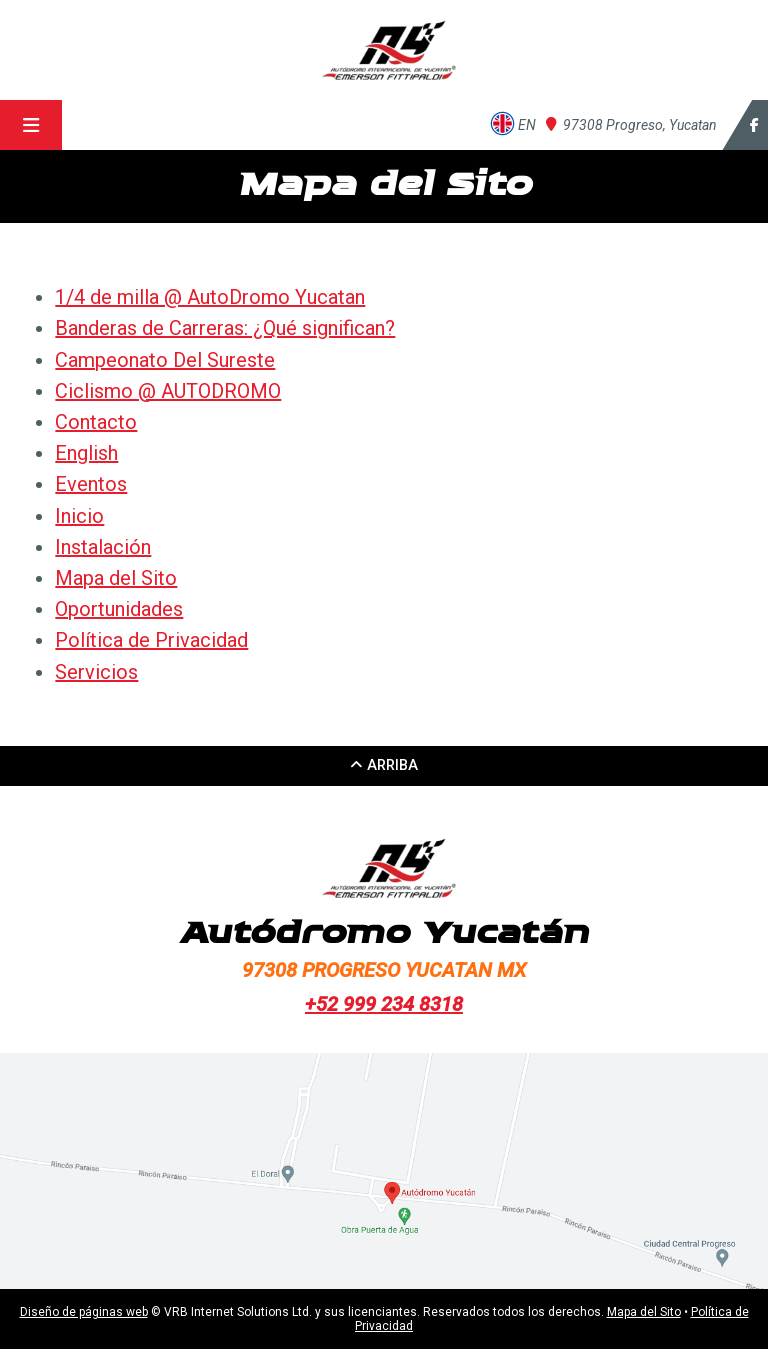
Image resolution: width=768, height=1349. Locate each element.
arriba (384, 765)
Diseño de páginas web (84, 1312)
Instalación (103, 547)
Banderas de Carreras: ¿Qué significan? (225, 328)
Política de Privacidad (151, 640)
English (86, 453)
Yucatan (631, 125)
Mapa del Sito (116, 578)
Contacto (96, 422)
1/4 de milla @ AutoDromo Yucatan (210, 297)
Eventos (91, 484)
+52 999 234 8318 (384, 1004)
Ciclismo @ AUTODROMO (168, 391)
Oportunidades (119, 609)
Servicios (96, 672)
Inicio (79, 516)
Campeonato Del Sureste (165, 360)
